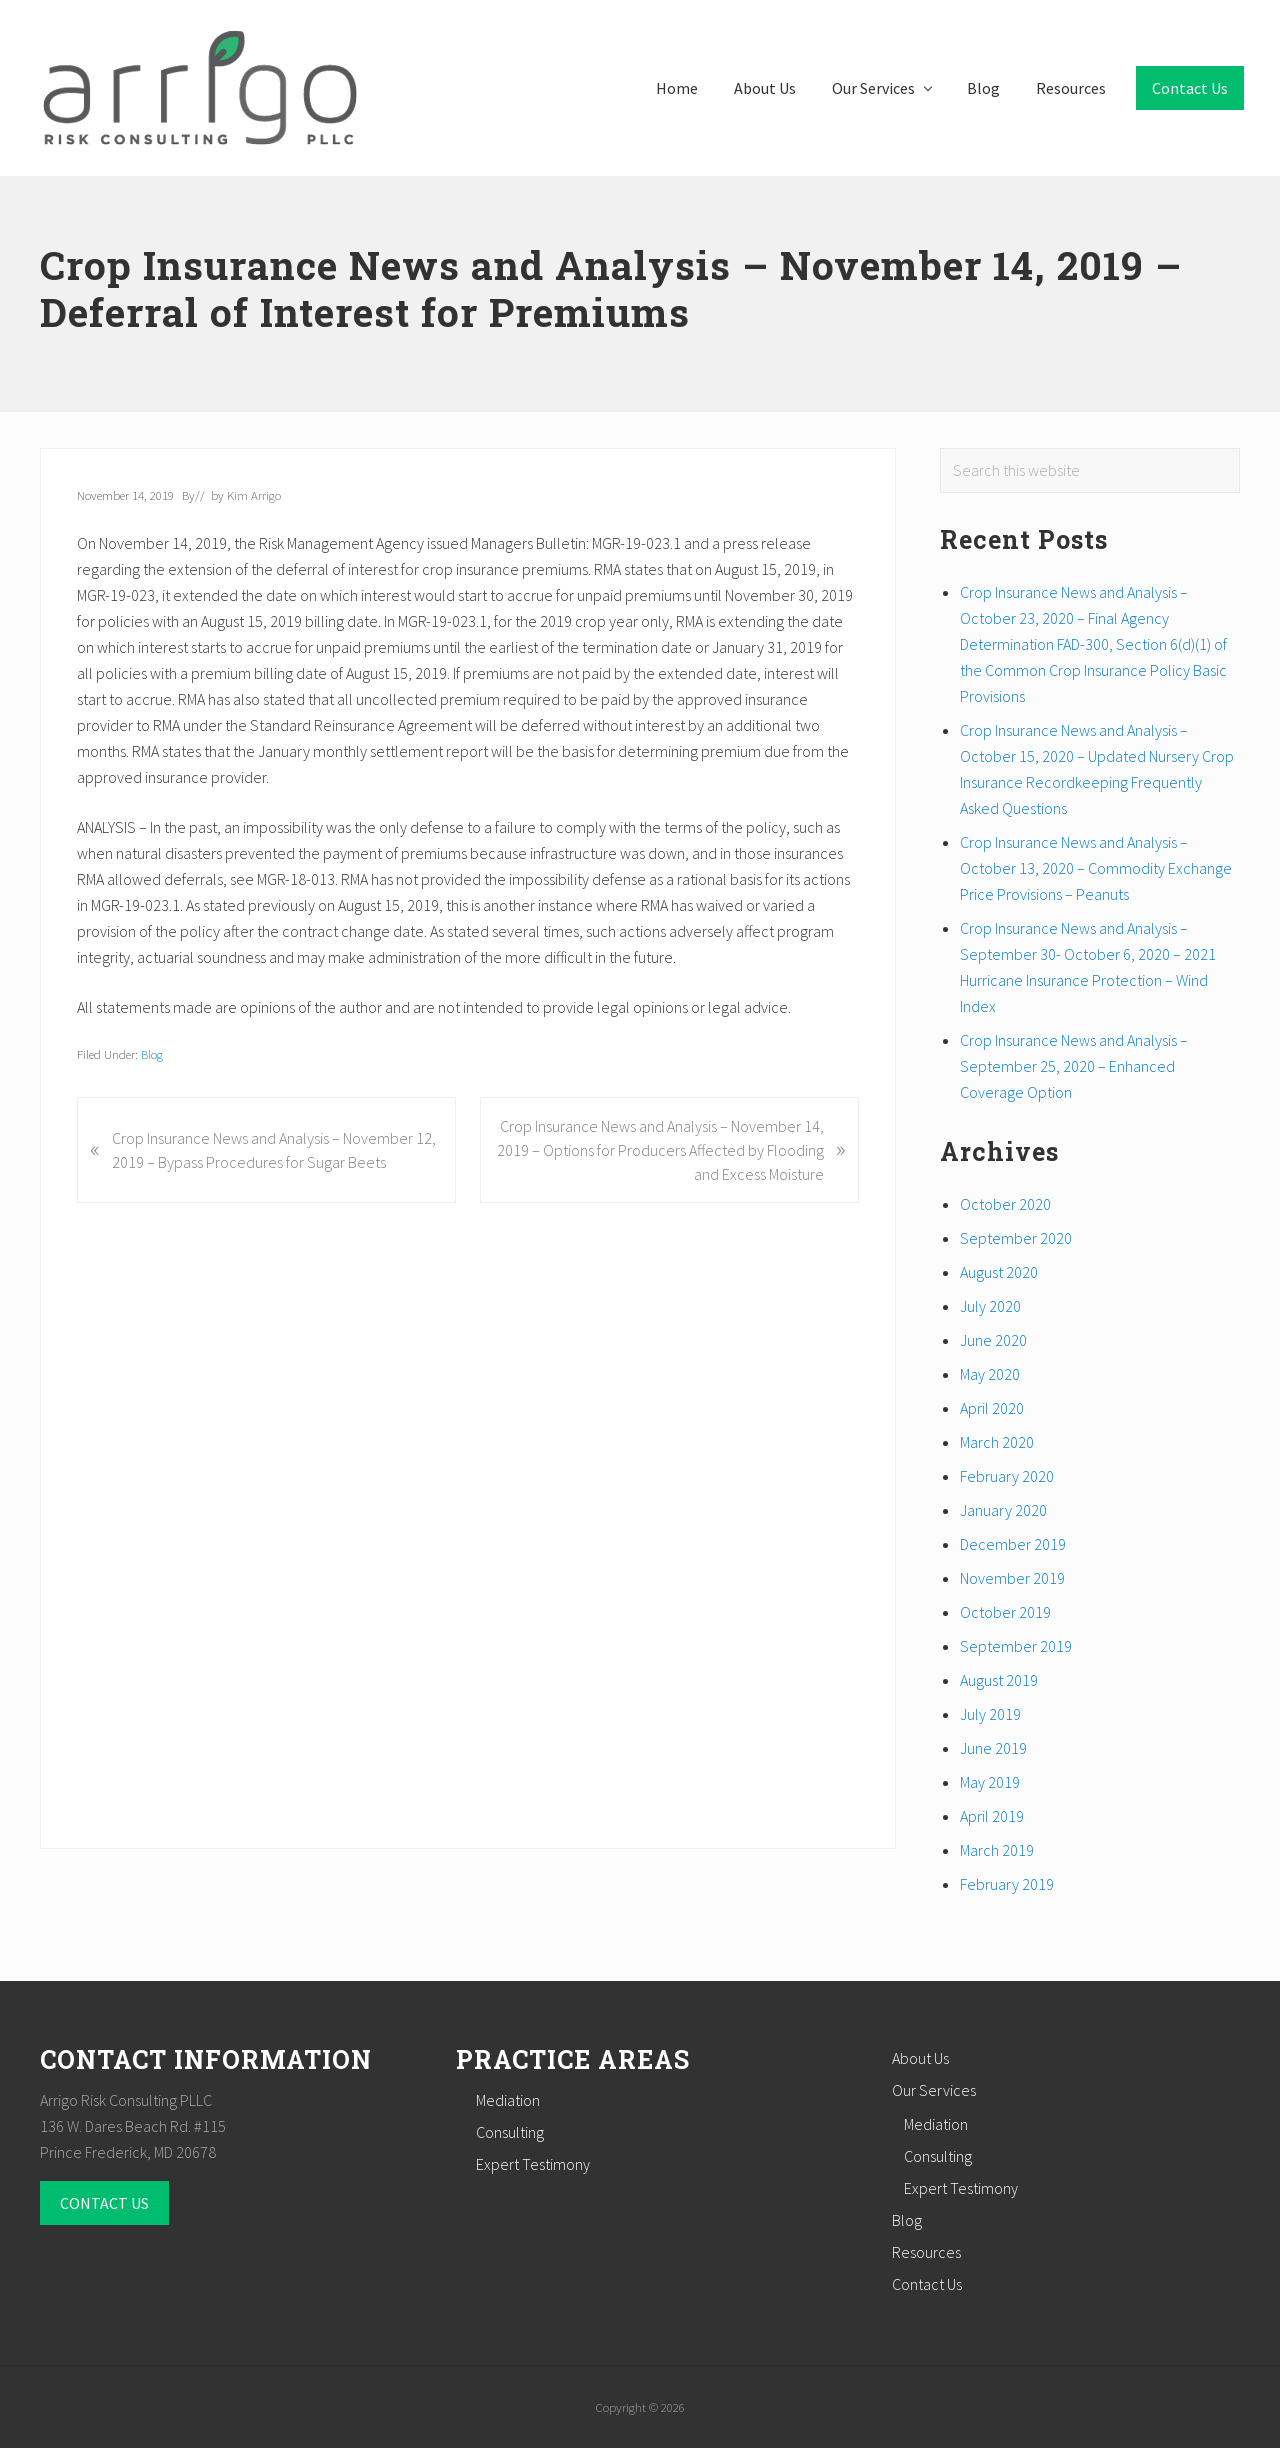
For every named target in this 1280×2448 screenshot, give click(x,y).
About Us (920, 2058)
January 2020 (1003, 1510)
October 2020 (1005, 1204)
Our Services (934, 2090)
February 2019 (1007, 1884)
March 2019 (997, 1850)
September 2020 (1016, 1238)
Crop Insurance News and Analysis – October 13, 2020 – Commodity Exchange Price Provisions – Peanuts (1096, 868)
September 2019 (1016, 1646)
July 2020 (990, 1306)
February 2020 (1007, 1476)
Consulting (510, 2132)
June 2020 (993, 1340)
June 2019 (993, 1748)
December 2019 (1013, 1544)
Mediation (508, 2100)
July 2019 (990, 1714)
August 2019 (999, 1680)
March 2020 (997, 1442)
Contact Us (927, 2284)
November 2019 (1012, 1578)
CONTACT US (104, 2203)
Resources (926, 2252)
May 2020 (990, 1374)
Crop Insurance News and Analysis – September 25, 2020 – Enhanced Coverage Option (1074, 1066)
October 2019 (1005, 1612)
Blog (152, 1054)
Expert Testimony (533, 2164)
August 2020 (999, 1272)
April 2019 (992, 1816)
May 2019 (990, 1782)
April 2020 (992, 1408)
